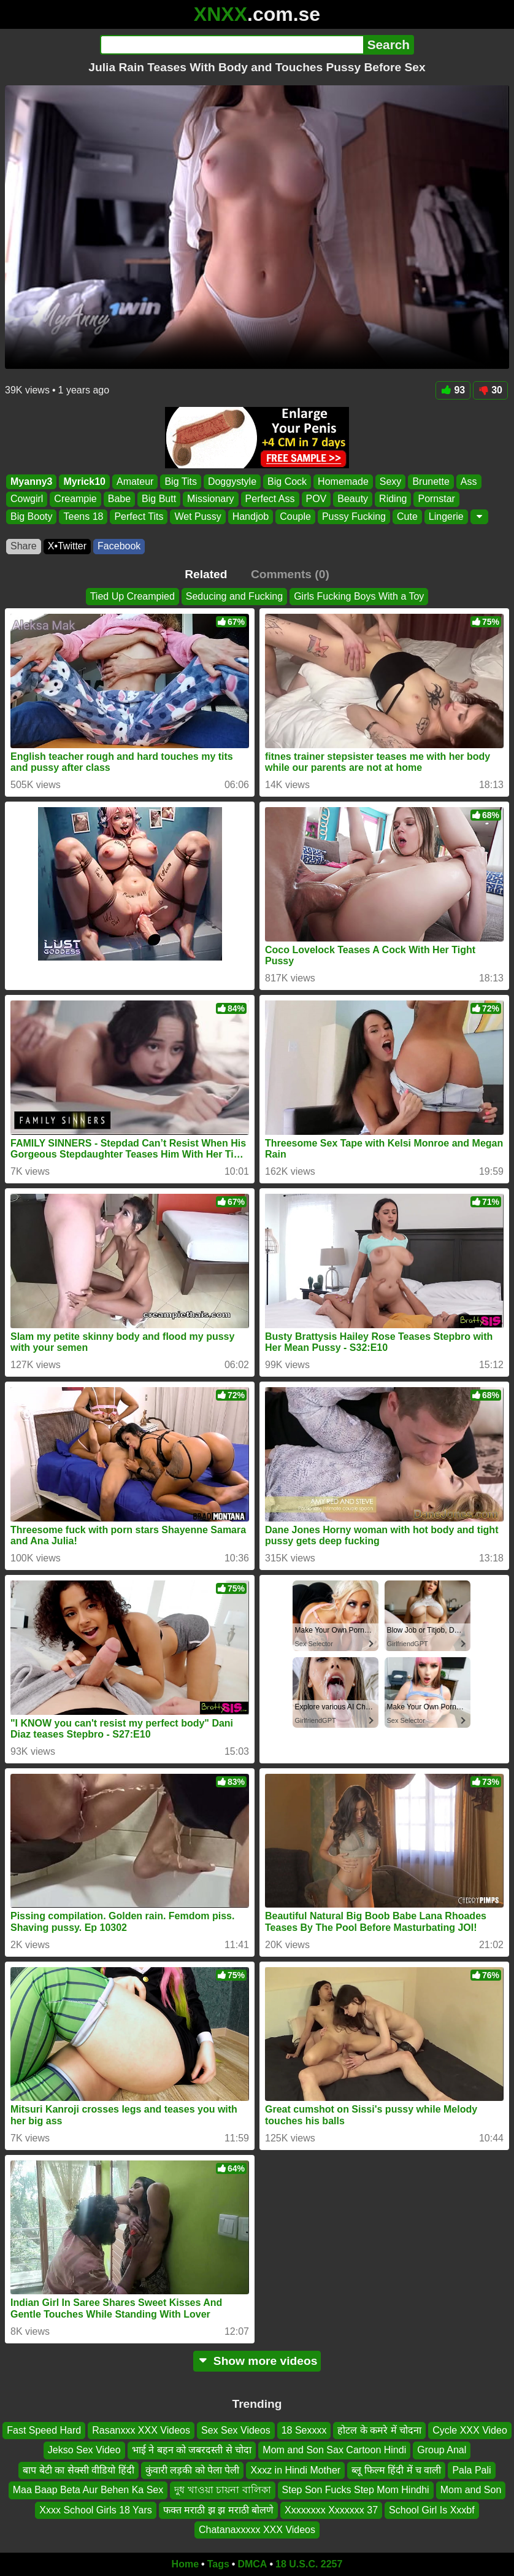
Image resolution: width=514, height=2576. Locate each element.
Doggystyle (232, 481)
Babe (119, 498)
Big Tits (180, 481)
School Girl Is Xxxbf (432, 2509)
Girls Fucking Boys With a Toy (359, 596)
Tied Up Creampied (132, 596)
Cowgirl (26, 498)
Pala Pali (471, 2470)
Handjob (250, 516)
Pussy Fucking (354, 516)
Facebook (119, 546)
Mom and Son (471, 2490)
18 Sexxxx (304, 2430)
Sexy (391, 481)
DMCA (252, 2564)
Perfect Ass (270, 498)
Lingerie (446, 516)
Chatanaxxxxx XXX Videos (257, 2529)
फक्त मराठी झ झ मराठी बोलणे (218, 2509)
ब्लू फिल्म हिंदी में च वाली (396, 2470)
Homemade (343, 481)
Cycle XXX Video (469, 2430)
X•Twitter (67, 546)
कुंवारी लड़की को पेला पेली (192, 2470)
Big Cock (287, 481)
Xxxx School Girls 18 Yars (95, 2509)
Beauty (352, 498)
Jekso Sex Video (84, 2450)
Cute (407, 516)
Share (23, 546)
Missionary (210, 498)
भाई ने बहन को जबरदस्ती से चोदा (192, 2450)
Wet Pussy (197, 516)
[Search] (231, 45)
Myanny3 (31, 481)
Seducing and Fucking (234, 596)
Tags (218, 2564)
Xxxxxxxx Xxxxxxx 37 (331, 2509)
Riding (393, 498)
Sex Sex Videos (235, 2430)
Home (185, 2564)
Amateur (135, 481)
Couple (295, 516)
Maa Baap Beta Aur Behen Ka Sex (88, 2490)
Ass (469, 481)
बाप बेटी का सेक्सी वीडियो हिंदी (78, 2470)
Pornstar (436, 498)
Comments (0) (290, 574)
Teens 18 (83, 516)
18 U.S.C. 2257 (308, 2564)
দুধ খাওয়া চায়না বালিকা (222, 2490)
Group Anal (441, 2450)
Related (206, 574)
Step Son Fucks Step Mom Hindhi (355, 2490)
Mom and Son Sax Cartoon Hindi (334, 2450)
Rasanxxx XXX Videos (141, 2430)
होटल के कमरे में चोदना (379, 2430)
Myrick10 (84, 481)
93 (453, 390)
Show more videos (257, 2360)
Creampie (75, 498)
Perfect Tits (138, 516)
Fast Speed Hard (44, 2430)
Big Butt (159, 498)
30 (490, 390)
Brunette (430, 481)
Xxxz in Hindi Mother (295, 2470)
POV (316, 498)
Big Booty (31, 516)
